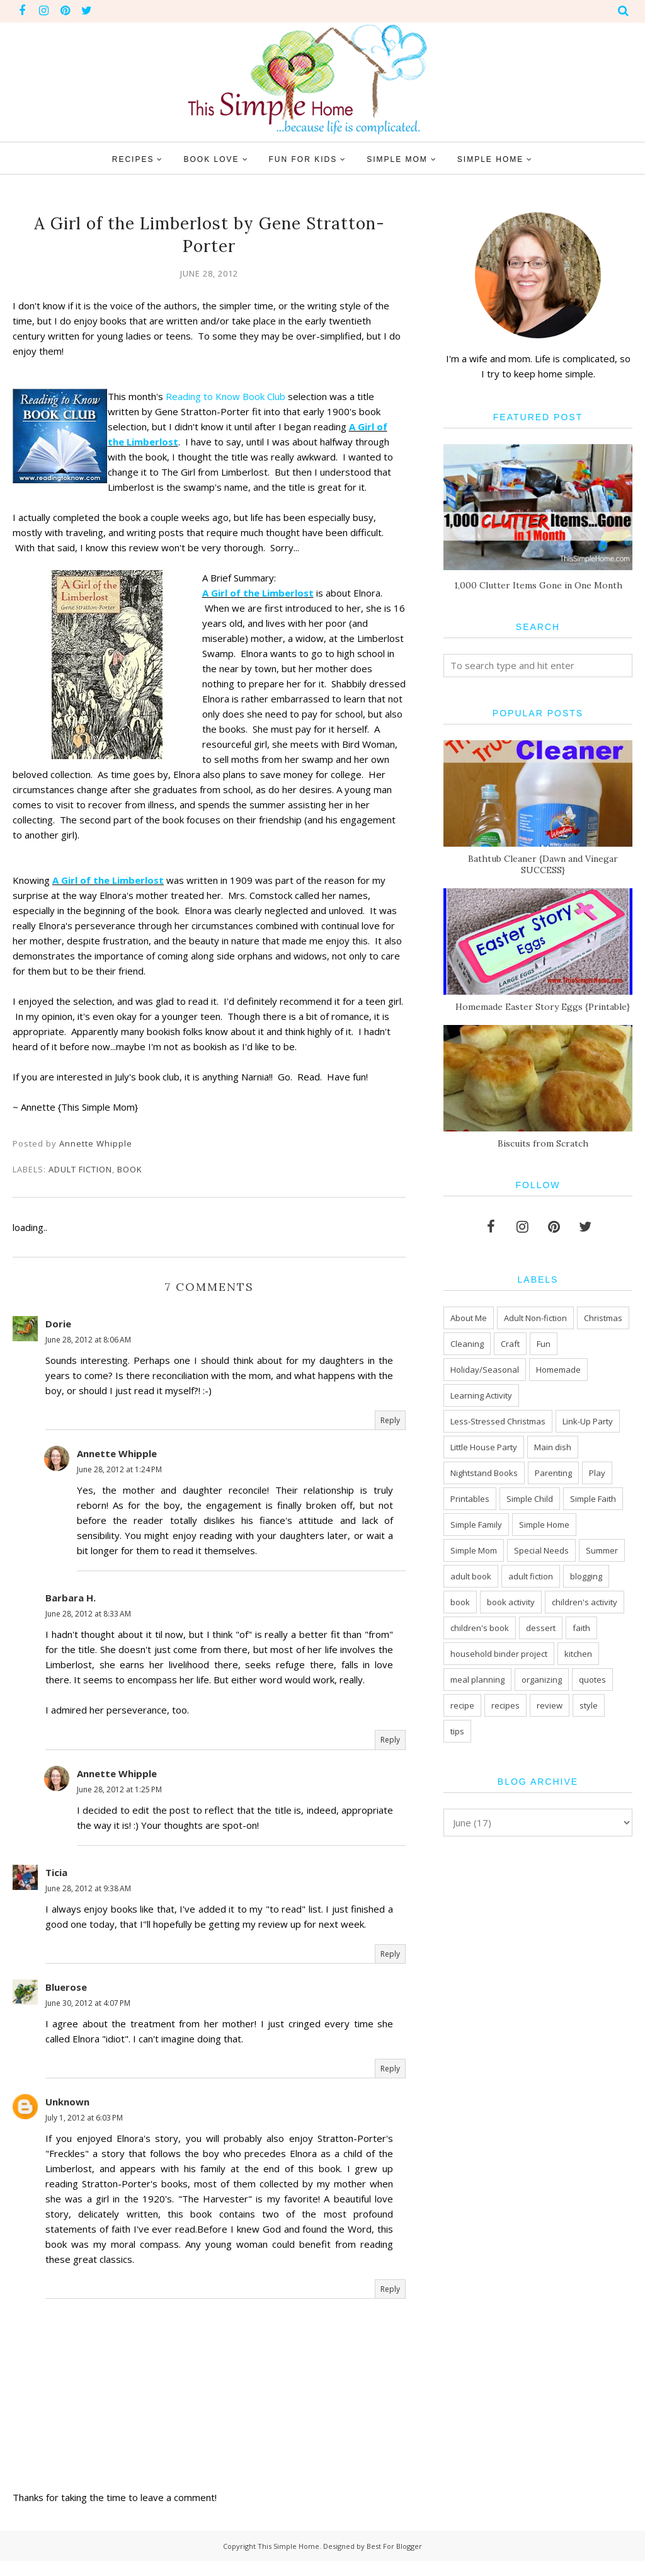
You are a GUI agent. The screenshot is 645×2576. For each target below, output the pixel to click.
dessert (541, 1628)
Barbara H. (70, 1612)
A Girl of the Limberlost (266, 593)
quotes (592, 1679)
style (588, 1705)
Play (597, 1473)
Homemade (558, 1369)
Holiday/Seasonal (484, 1369)
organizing (542, 1679)
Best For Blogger (394, 2561)
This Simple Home (288, 2561)
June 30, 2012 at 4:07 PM (87, 2018)
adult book (470, 1576)
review (549, 1705)
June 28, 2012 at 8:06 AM (88, 1354)
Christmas (603, 1318)
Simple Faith (593, 1498)
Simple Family (476, 1524)
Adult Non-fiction (535, 1318)
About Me (468, 1318)
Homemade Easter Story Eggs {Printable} (542, 1006)
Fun (544, 1343)
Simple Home (544, 1524)
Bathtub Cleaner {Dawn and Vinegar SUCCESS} (543, 864)
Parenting (553, 1473)
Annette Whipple (117, 1468)
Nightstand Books (484, 1473)
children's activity (584, 1602)
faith (581, 1628)
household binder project (498, 1653)
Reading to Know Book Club (234, 396)
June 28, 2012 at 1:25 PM (119, 1804)
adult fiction (80, 1184)
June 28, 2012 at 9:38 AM (88, 1903)
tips (457, 1731)
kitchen (578, 1653)
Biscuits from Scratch (543, 1143)
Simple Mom (473, 1550)
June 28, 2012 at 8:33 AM (88, 1628)
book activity (511, 1602)
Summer (602, 1550)
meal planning (477, 1679)
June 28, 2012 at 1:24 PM (119, 1484)
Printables (469, 1498)
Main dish (552, 1447)
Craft (510, 1343)
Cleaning (467, 1343)
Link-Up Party (587, 1421)
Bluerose (66, 2002)
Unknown (67, 2116)
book (129, 1184)
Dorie (58, 1338)
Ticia (56, 1887)
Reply (390, 1435)
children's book (479, 1628)
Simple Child (529, 1498)
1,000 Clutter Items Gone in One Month (538, 585)
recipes (505, 1705)
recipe (462, 1705)
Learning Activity (481, 1395)
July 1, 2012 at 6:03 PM (84, 2132)
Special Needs (541, 1550)
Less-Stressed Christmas (497, 1421)
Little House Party (483, 1447)
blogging (586, 1576)
